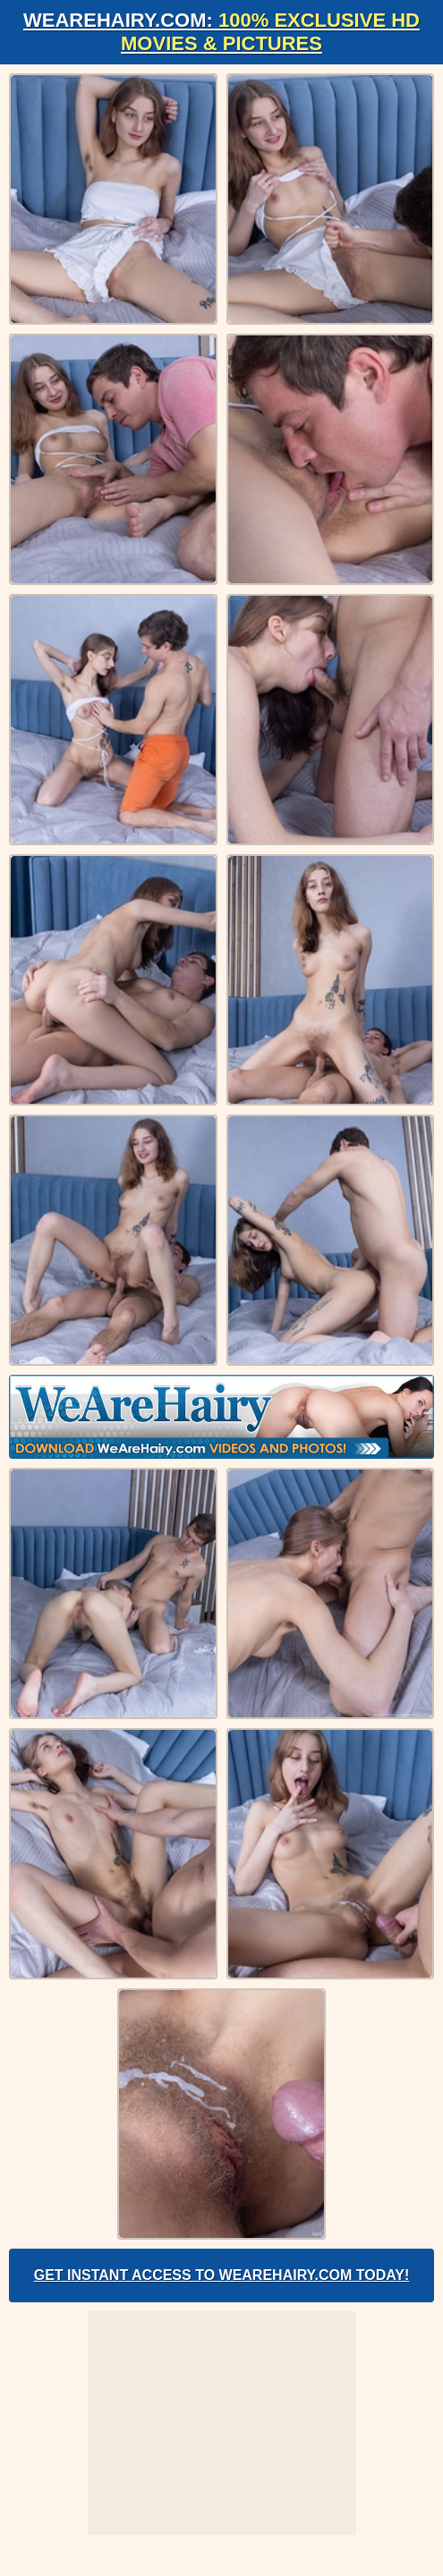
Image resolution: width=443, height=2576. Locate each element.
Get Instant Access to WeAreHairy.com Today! (222, 2275)
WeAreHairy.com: (221, 32)
